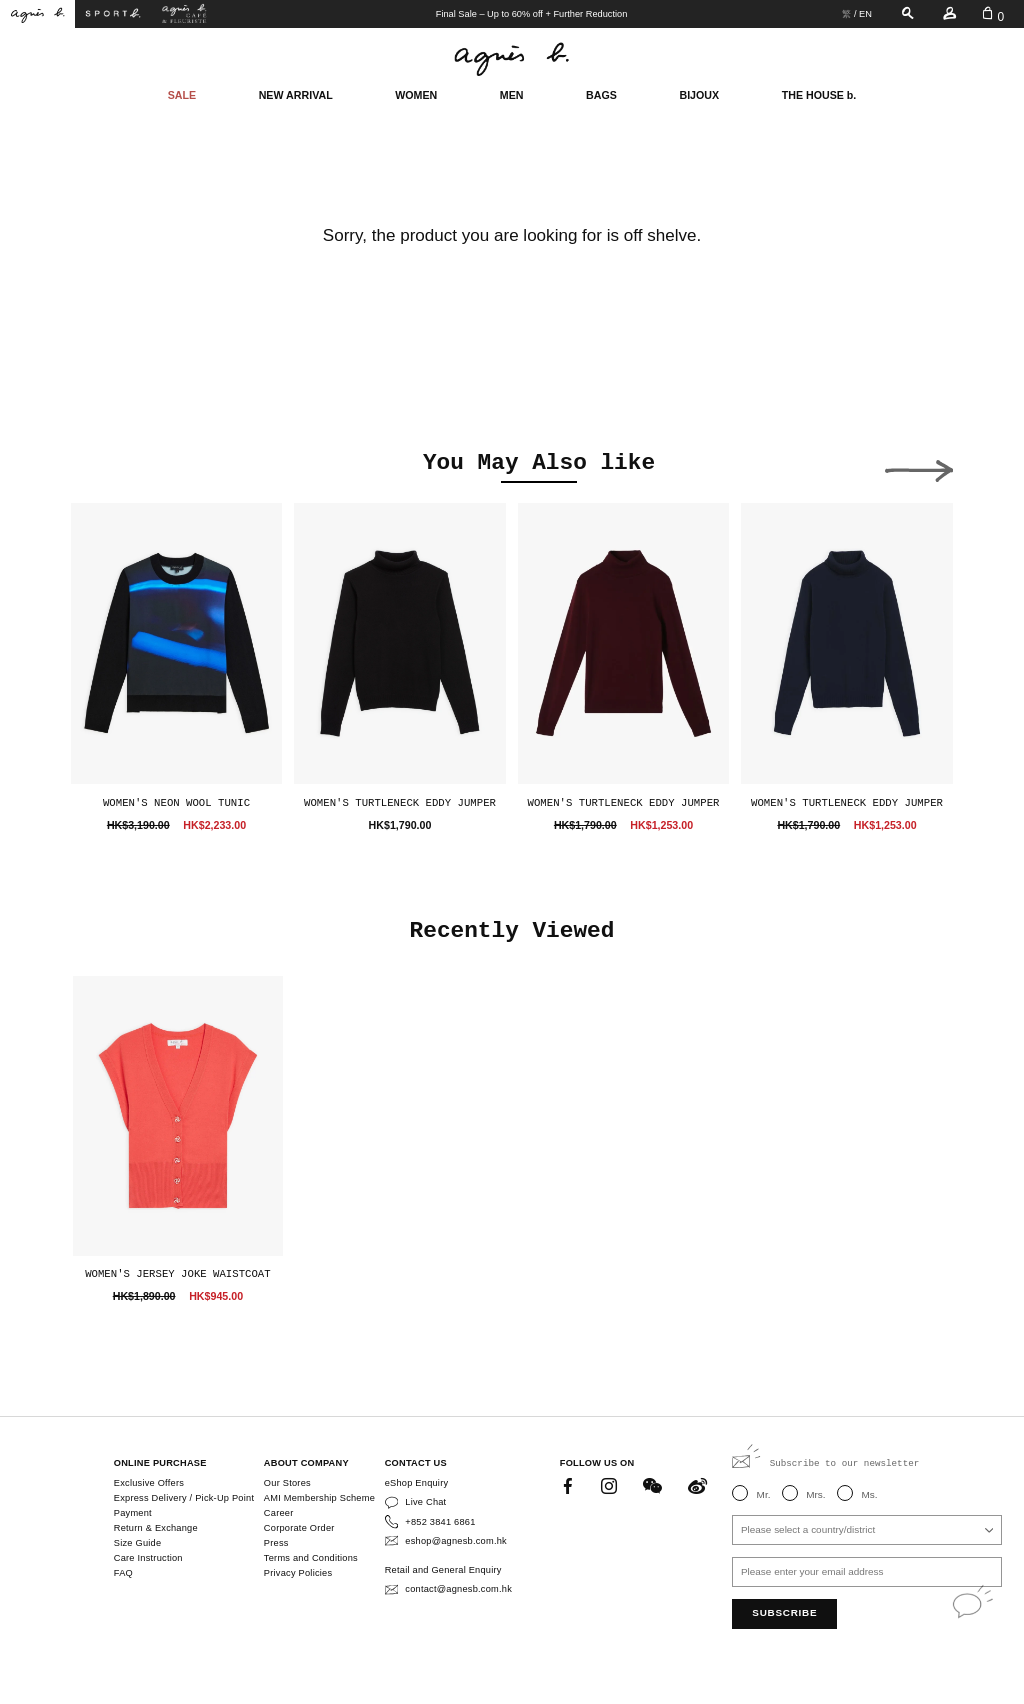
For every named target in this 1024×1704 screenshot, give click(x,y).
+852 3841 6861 (440, 1522)
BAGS (601, 95)
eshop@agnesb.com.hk (456, 1541)
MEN (512, 95)
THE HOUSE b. (819, 95)
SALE (182, 95)
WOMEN (416, 95)
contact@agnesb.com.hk (458, 1589)
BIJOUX (699, 95)
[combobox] (867, 1530)
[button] (105, 466)
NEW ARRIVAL (296, 95)
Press (276, 1543)
